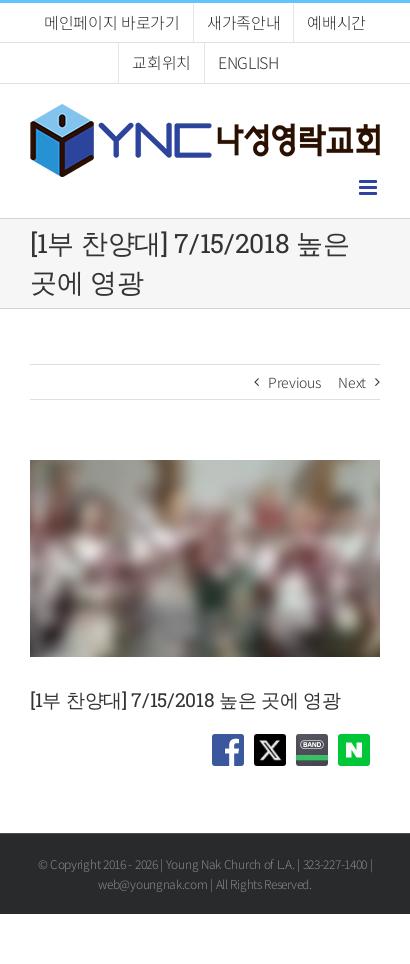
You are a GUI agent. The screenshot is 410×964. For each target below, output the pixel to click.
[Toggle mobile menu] (369, 187)
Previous (294, 382)
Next (352, 382)
